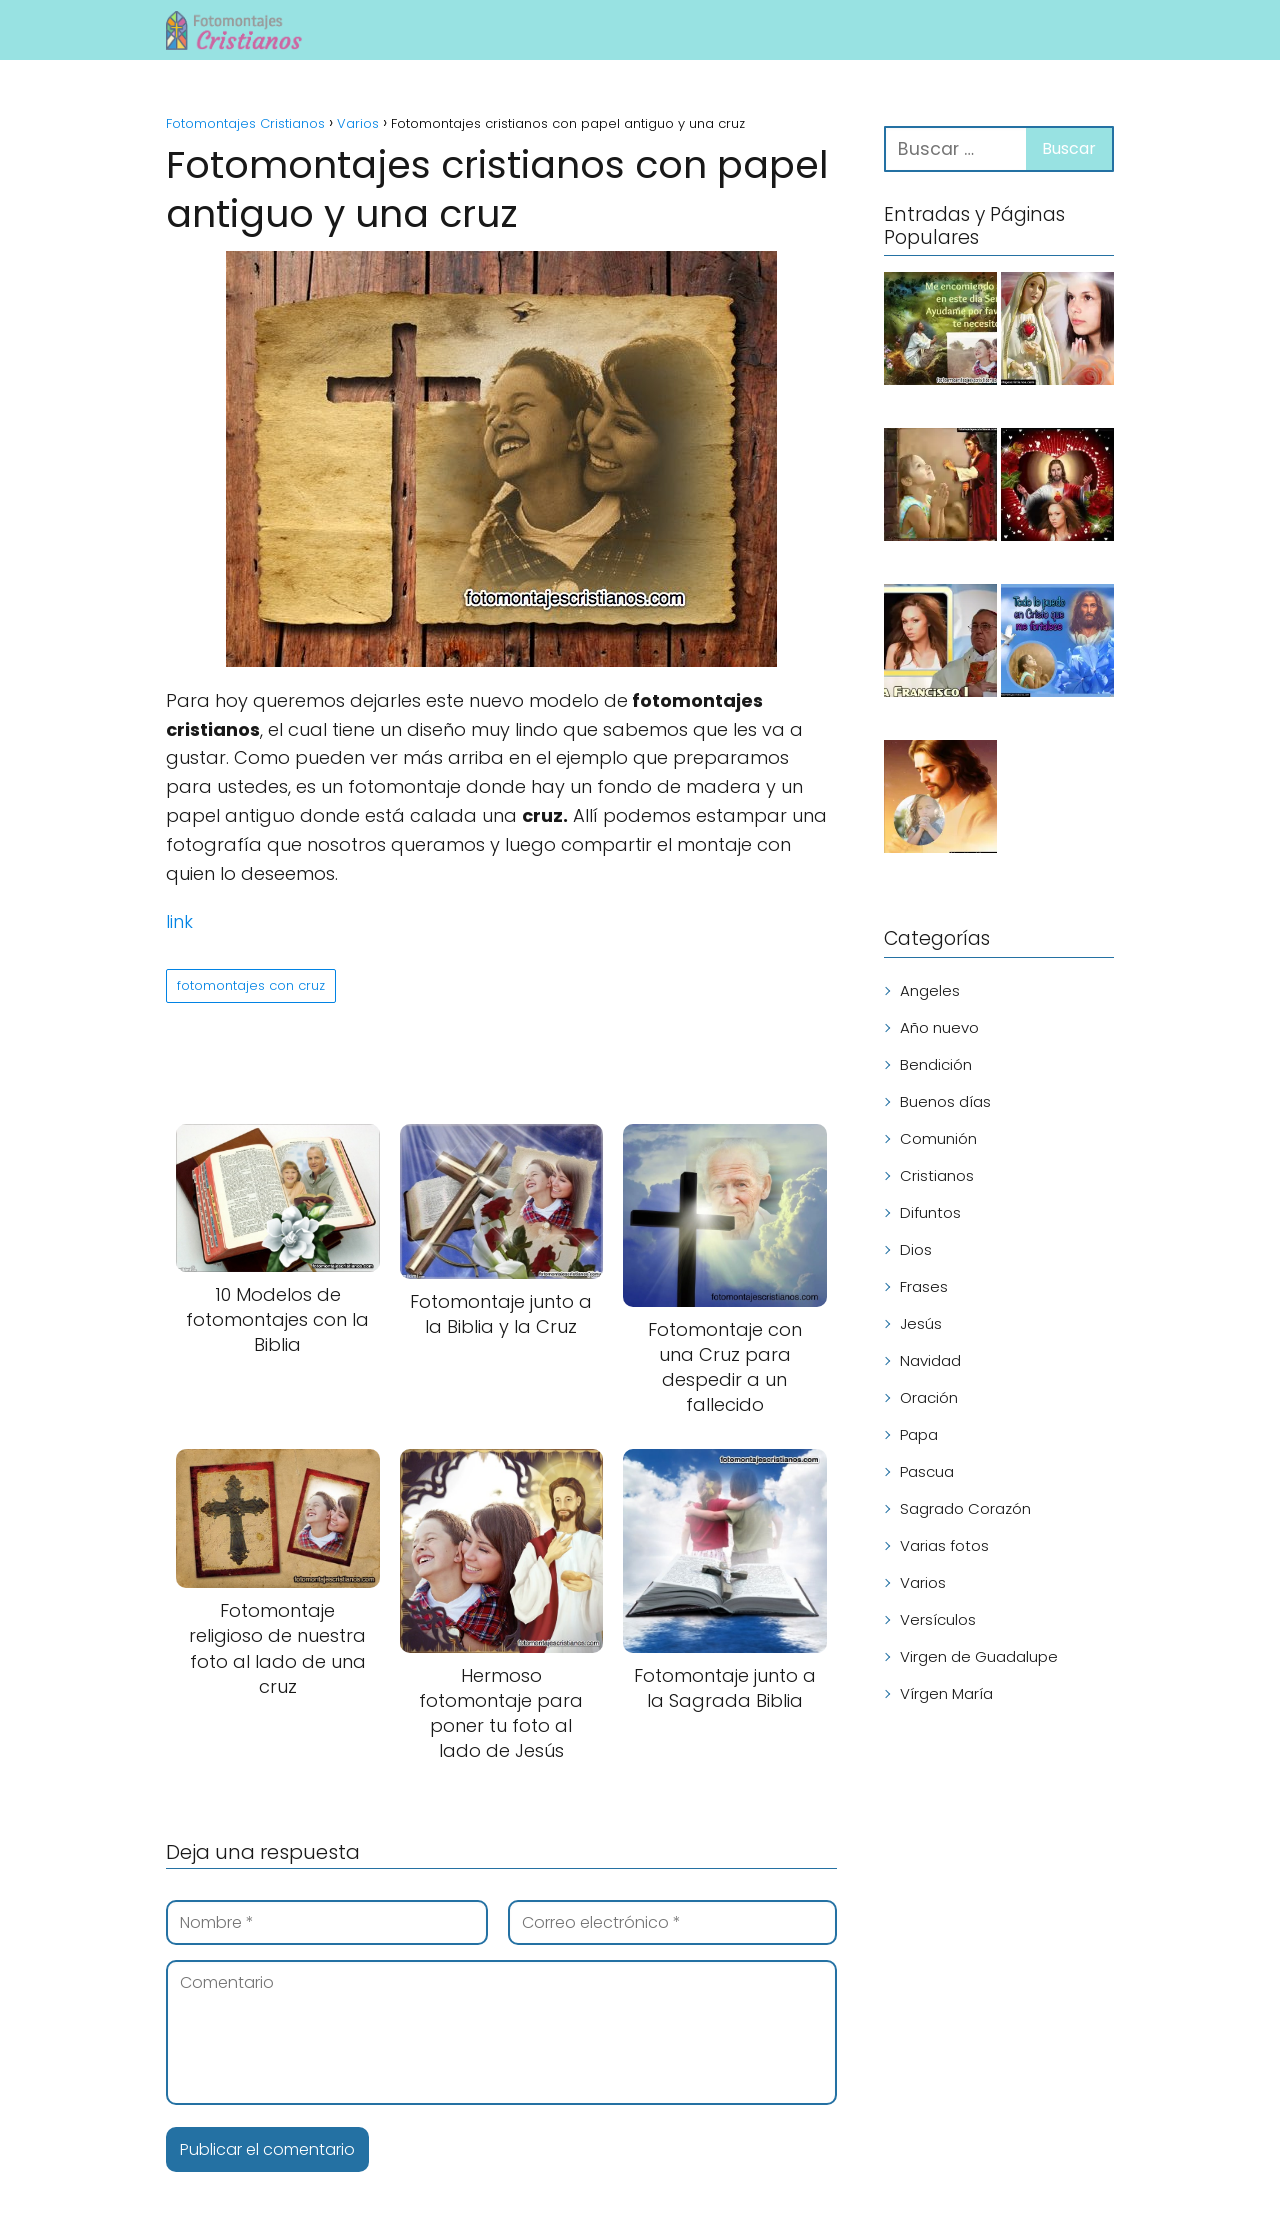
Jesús (921, 1323)
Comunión (938, 1138)
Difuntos (930, 1212)
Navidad (930, 1360)
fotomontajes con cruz (251, 985)
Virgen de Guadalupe (979, 1656)
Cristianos (937, 1175)
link (179, 921)
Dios (916, 1249)
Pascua (927, 1471)
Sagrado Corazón (965, 1508)
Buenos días (945, 1101)
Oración (929, 1397)
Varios (923, 1582)
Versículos (938, 1619)
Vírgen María (946, 1693)
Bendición (936, 1064)
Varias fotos (944, 1545)
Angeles (930, 990)
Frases (924, 1286)
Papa (919, 1434)
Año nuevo (939, 1027)
